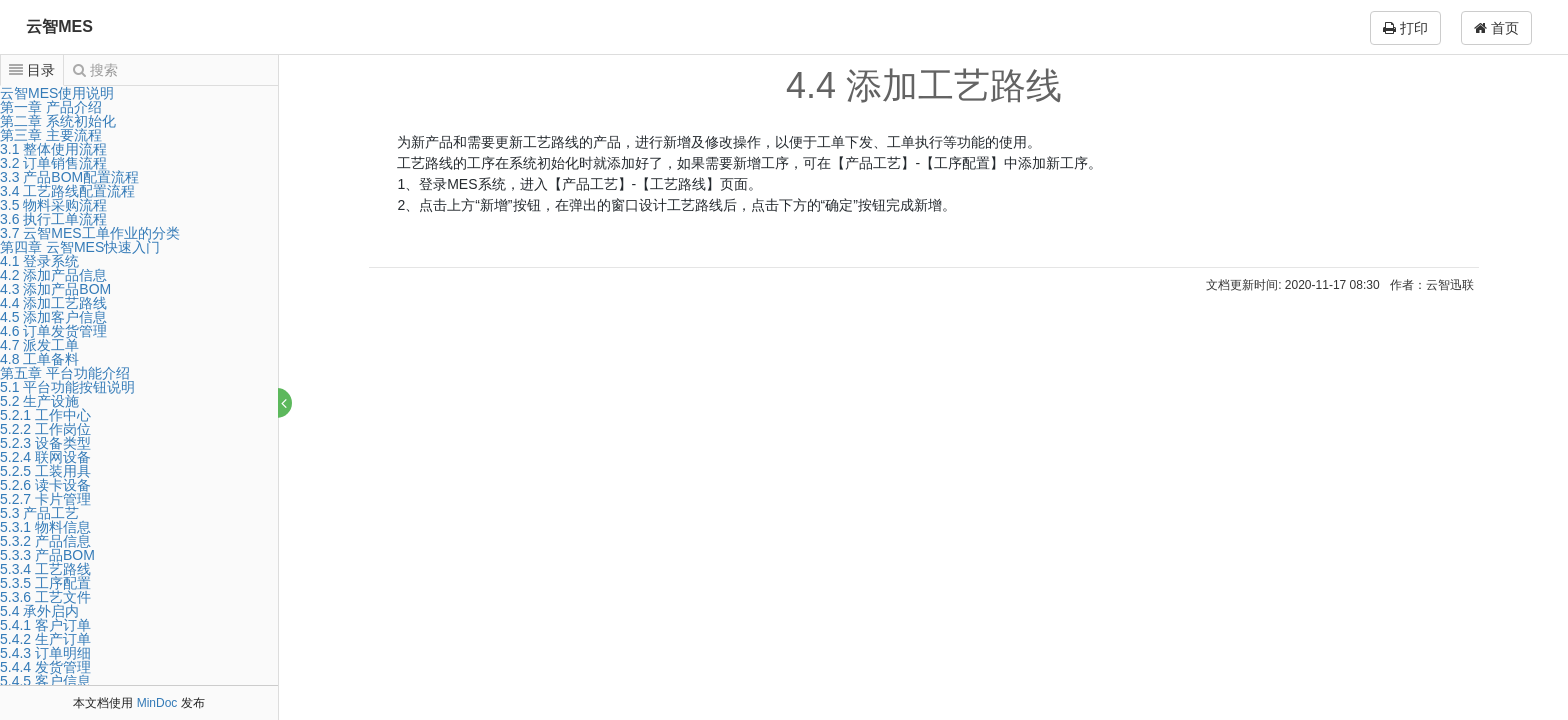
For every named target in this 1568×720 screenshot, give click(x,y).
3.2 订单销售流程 (53, 163)
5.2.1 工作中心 (45, 415)
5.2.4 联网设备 (45, 457)
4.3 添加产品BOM (55, 289)
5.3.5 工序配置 (45, 583)
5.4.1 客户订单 (45, 625)
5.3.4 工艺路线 (45, 569)
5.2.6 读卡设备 (45, 485)
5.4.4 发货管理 (45, 667)
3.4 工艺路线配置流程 (67, 191)
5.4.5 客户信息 (45, 681)
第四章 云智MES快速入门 (80, 247)
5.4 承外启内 (39, 611)
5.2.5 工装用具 (45, 471)
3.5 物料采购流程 (53, 205)
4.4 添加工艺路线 (53, 303)
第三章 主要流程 (51, 135)
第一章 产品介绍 (51, 107)
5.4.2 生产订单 (45, 639)
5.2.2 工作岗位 (45, 429)
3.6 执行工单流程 (53, 219)
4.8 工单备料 (39, 359)
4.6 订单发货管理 (53, 331)
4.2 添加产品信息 (53, 275)
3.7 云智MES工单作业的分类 (90, 233)
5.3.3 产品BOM (47, 555)
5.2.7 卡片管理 (45, 499)
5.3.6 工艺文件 (45, 597)
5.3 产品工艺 (39, 513)
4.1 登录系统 (39, 261)
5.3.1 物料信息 (45, 527)
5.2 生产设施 (39, 401)
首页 (1496, 28)
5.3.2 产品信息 (45, 541)
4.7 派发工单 (39, 345)
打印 (1405, 28)
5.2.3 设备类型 (45, 443)
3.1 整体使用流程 (53, 149)
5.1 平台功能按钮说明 (67, 387)
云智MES (59, 26)
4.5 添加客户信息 (53, 317)
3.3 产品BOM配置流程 (69, 177)
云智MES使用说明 (57, 93)
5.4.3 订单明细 (45, 653)
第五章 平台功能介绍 (65, 373)
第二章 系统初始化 (58, 121)
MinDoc (157, 703)
